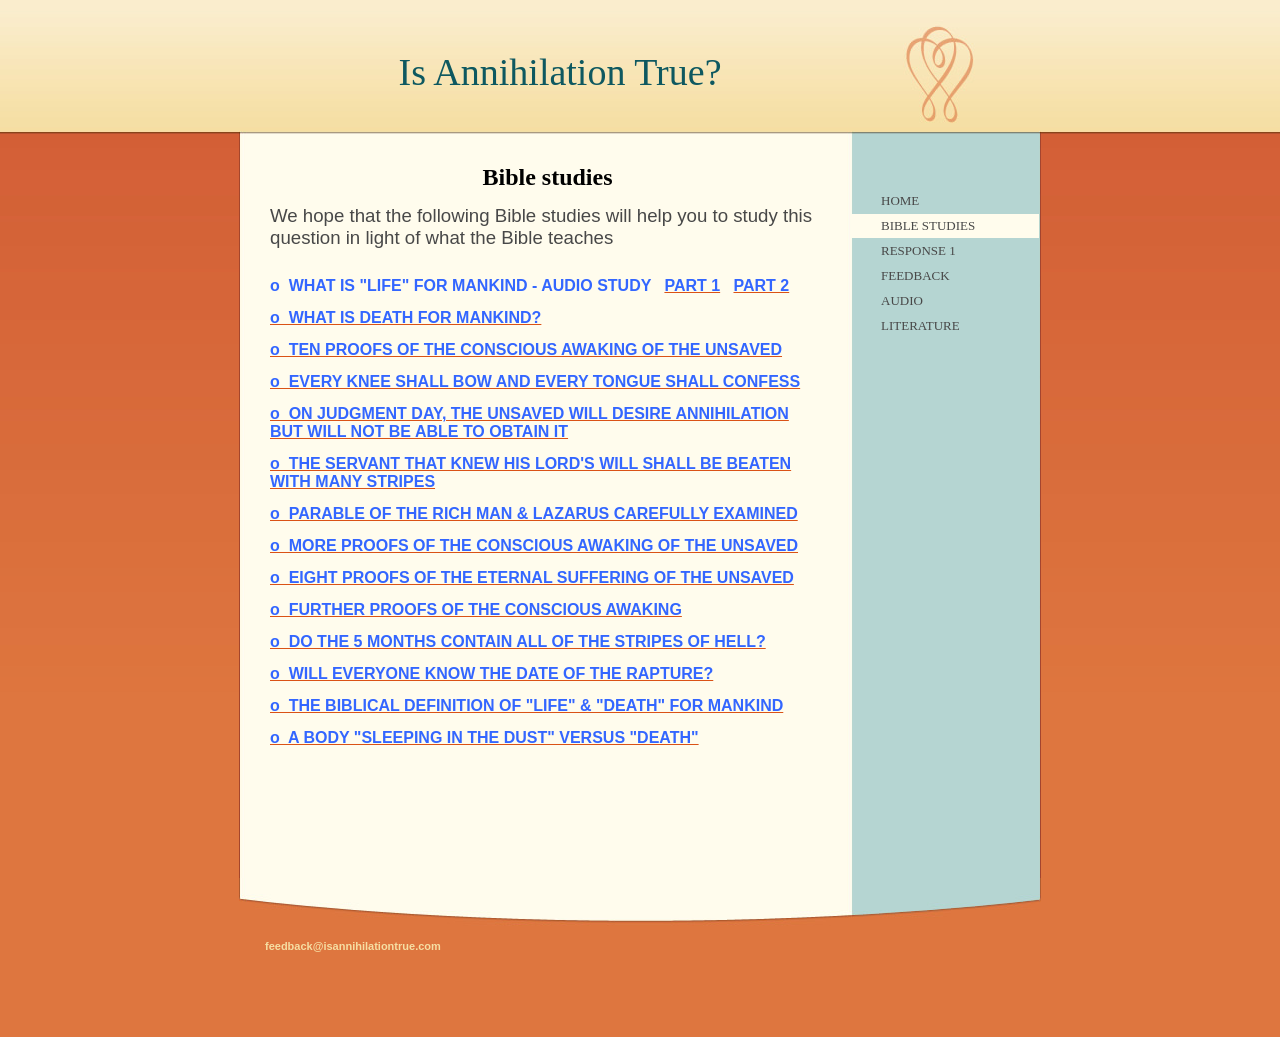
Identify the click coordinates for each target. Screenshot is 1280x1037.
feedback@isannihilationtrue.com (353, 946)
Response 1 (918, 250)
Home (900, 200)
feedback (915, 275)
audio (902, 300)
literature (920, 325)
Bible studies (928, 225)
